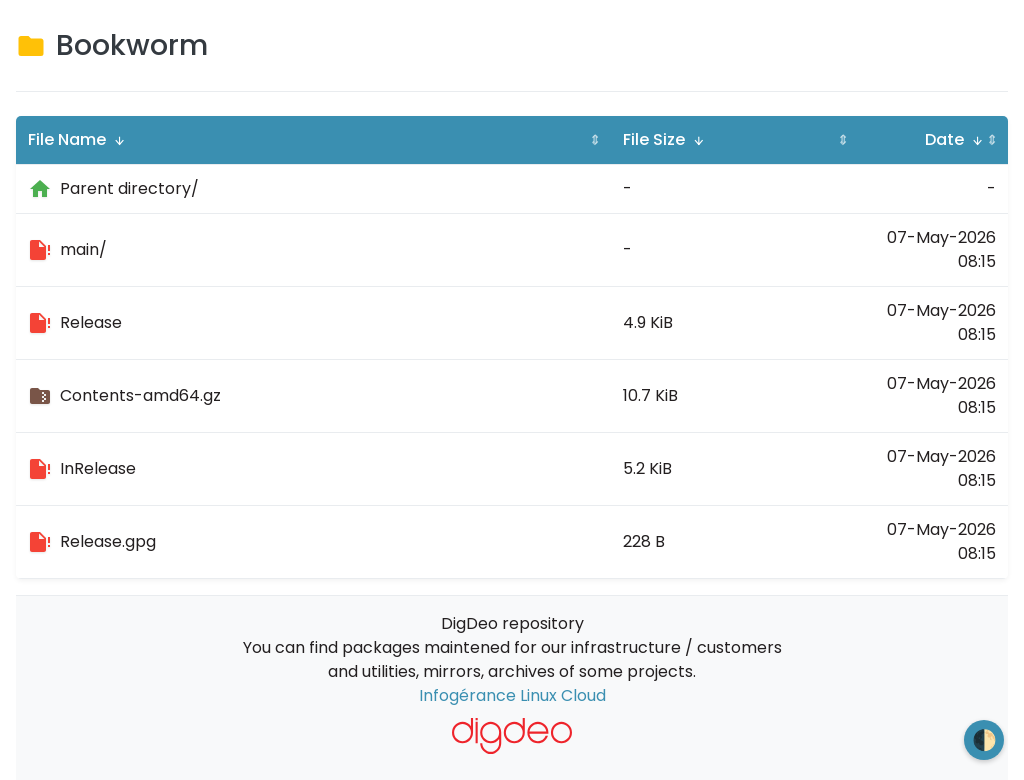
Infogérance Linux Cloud (512, 695)
